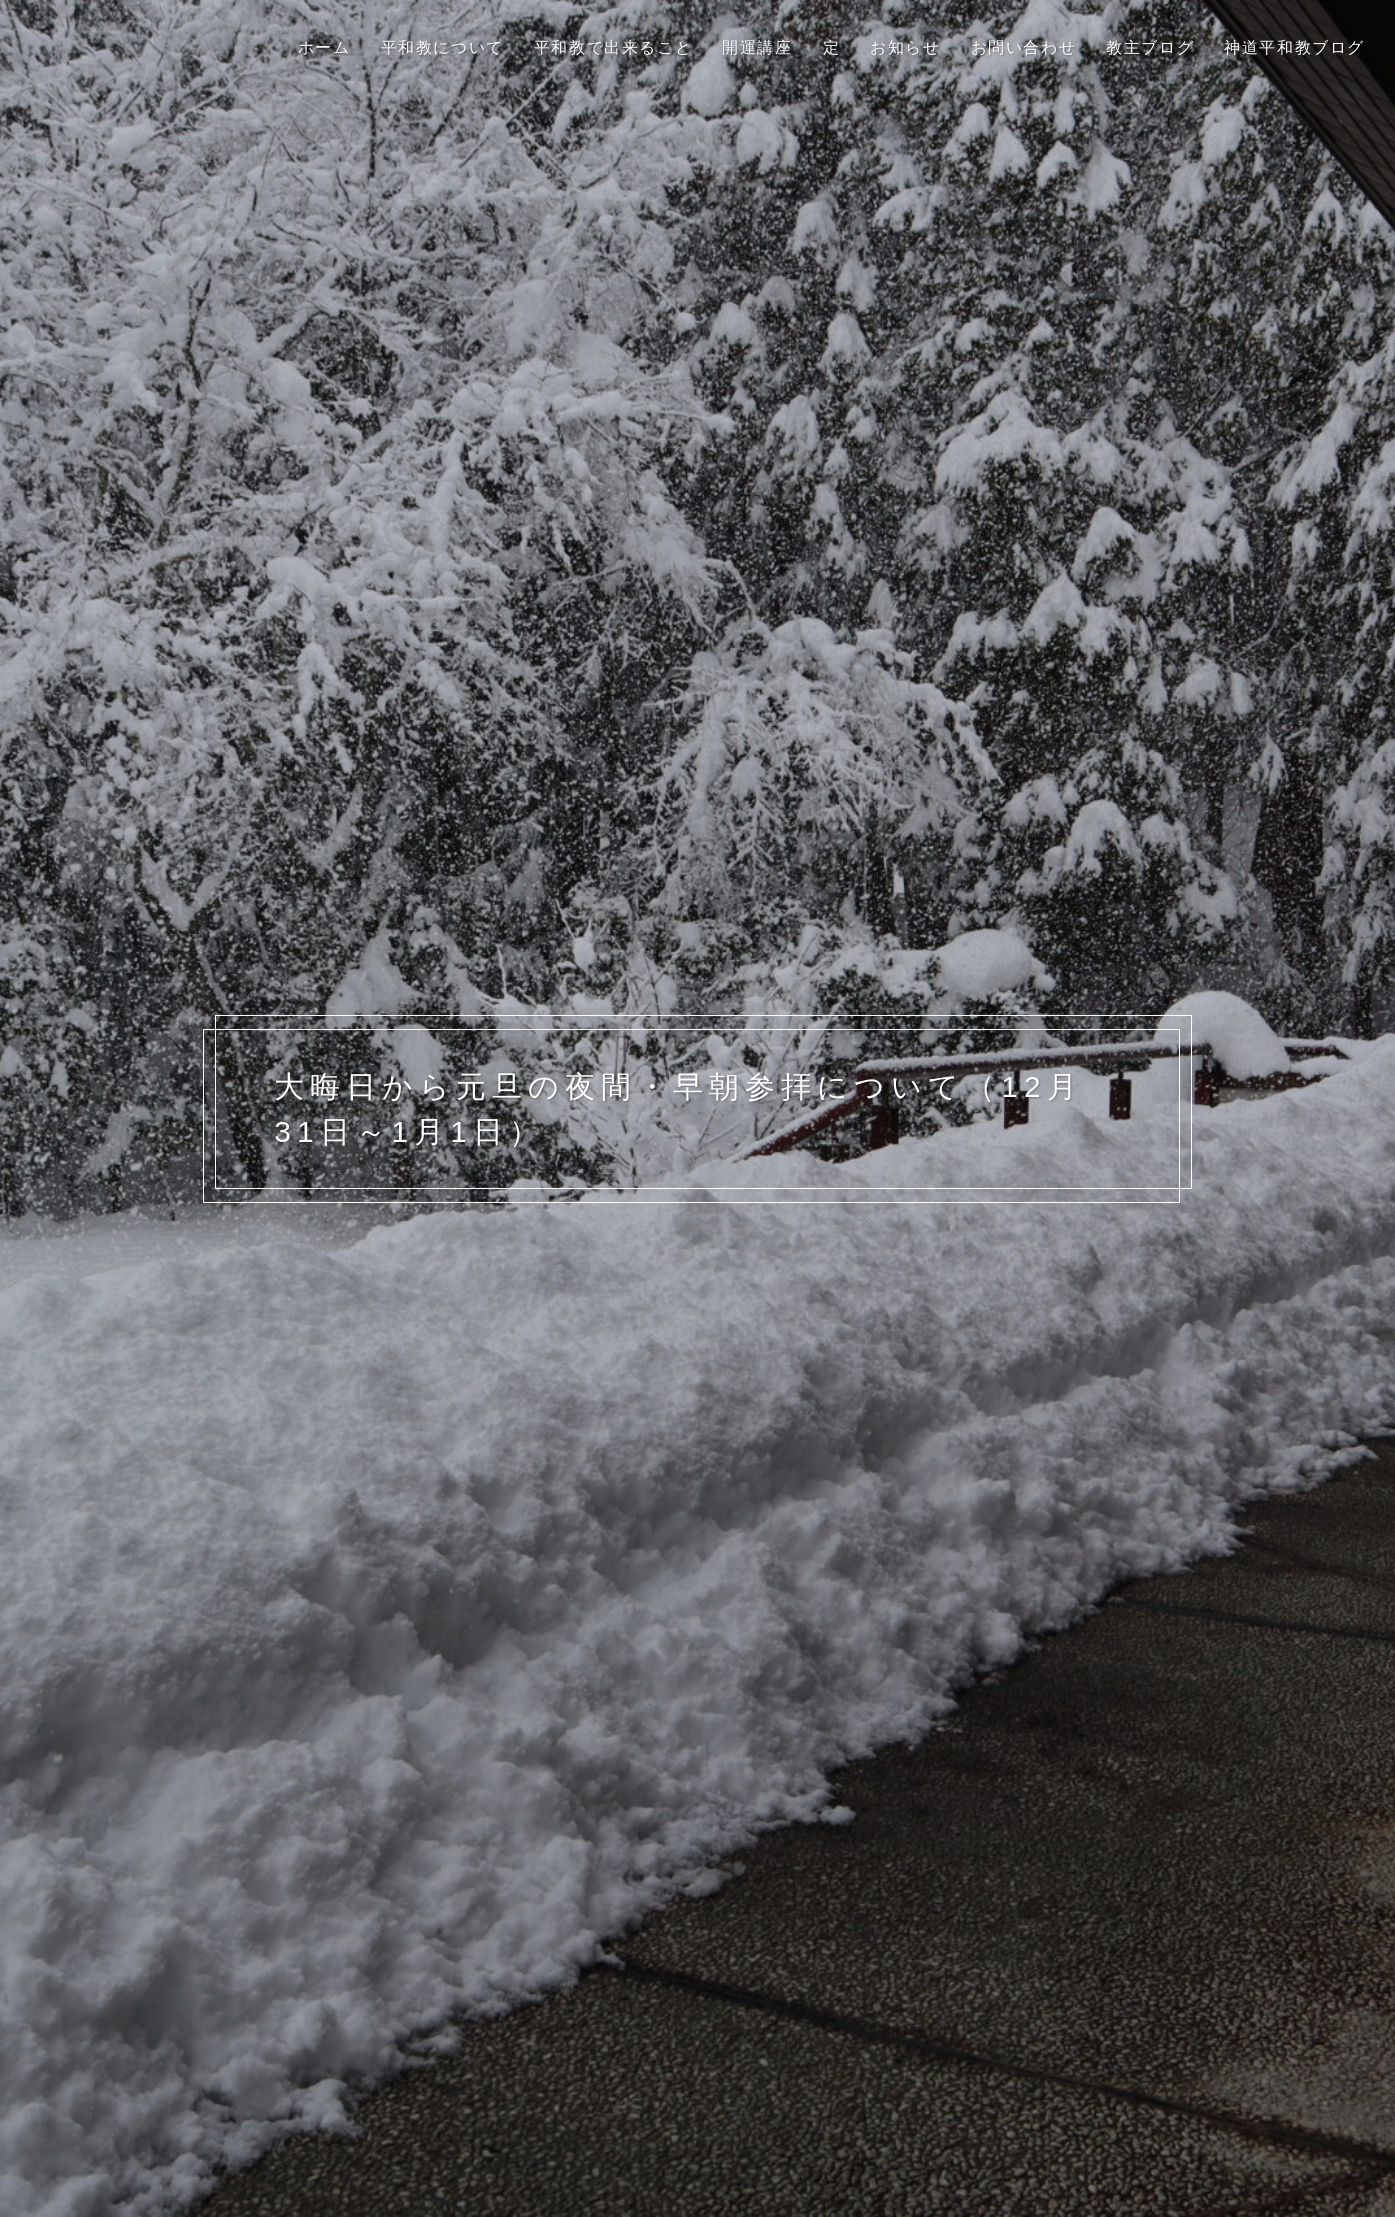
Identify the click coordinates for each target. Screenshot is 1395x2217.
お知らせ (905, 47)
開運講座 (757, 47)
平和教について (442, 47)
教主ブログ (1150, 47)
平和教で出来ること (613, 47)
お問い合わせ (1024, 47)
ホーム (324, 47)
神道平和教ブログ (1294, 47)
